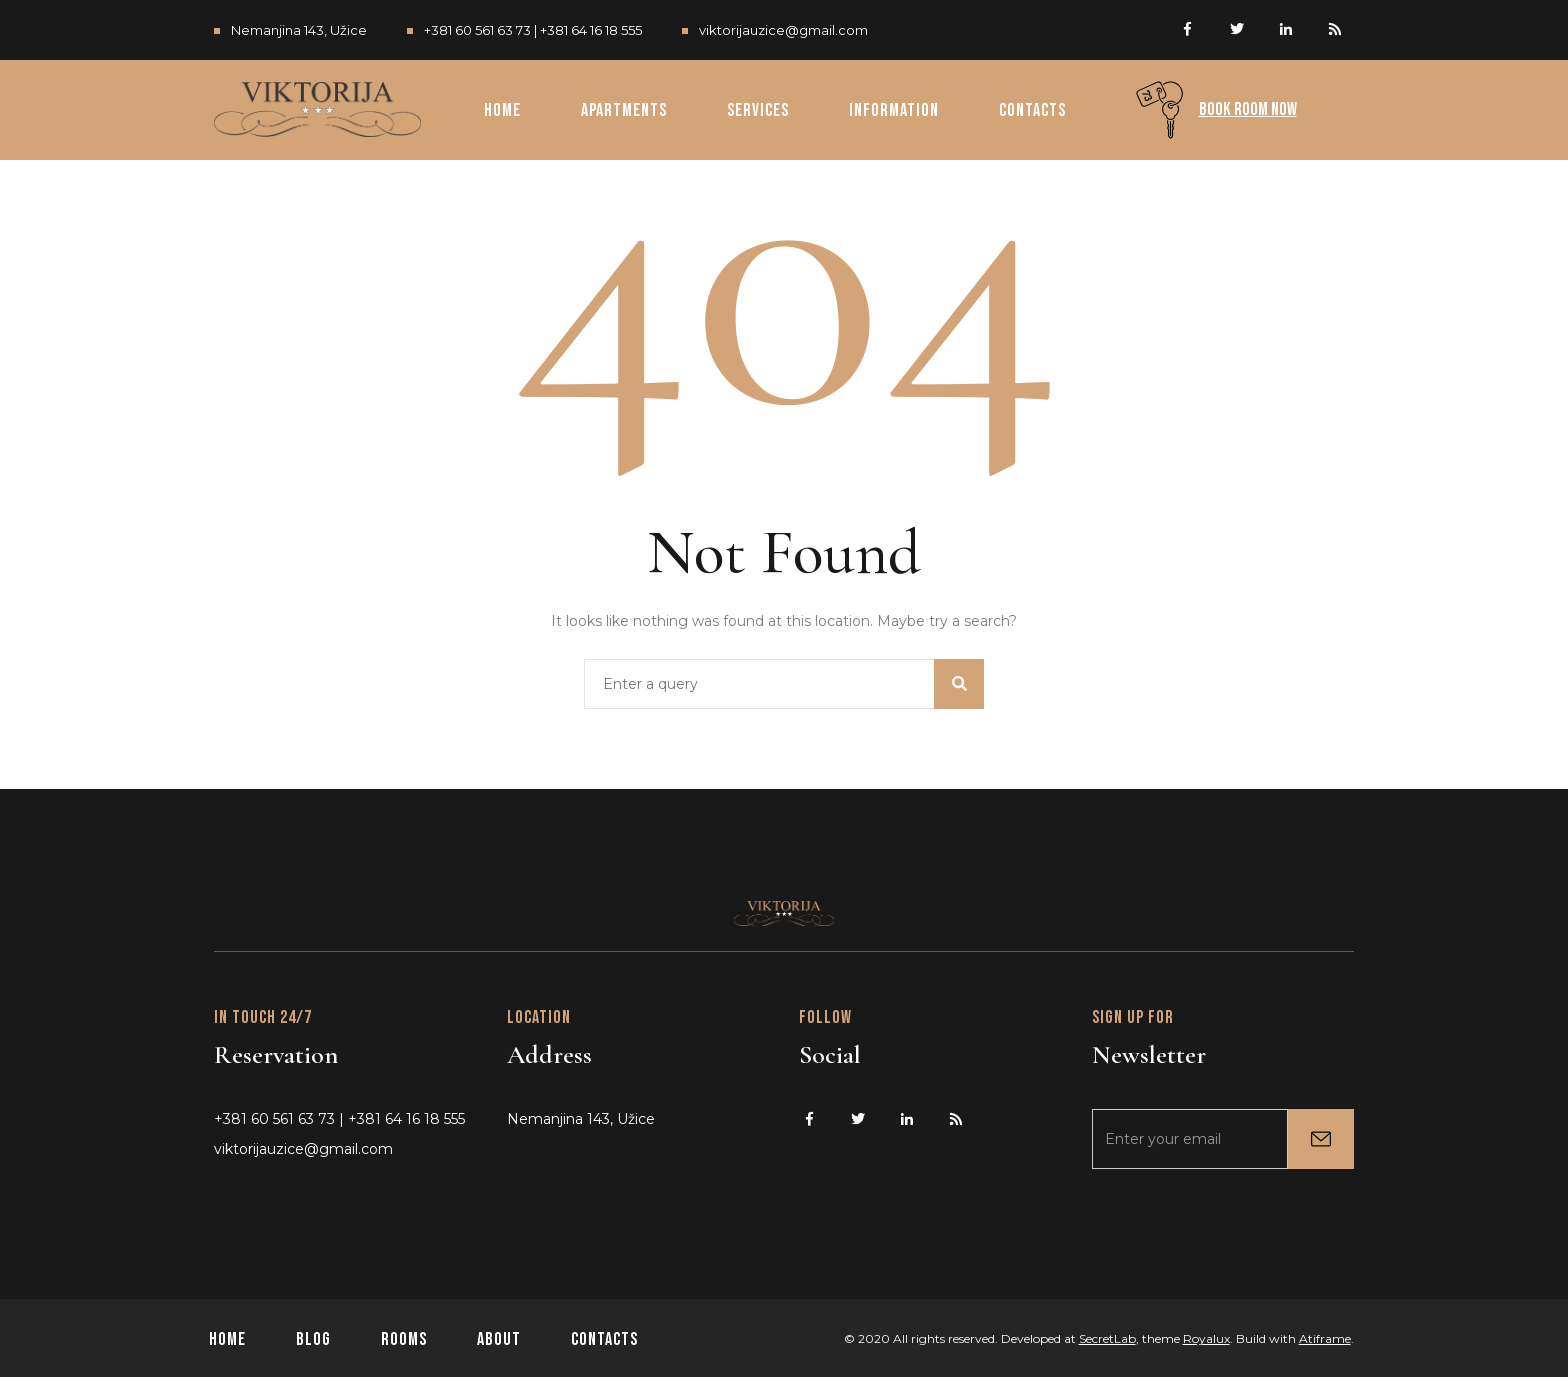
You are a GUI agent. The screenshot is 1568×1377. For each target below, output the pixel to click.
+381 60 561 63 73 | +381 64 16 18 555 (533, 30)
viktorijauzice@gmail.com (783, 30)
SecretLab (1107, 1338)
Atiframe (1325, 1338)
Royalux (1206, 1338)
